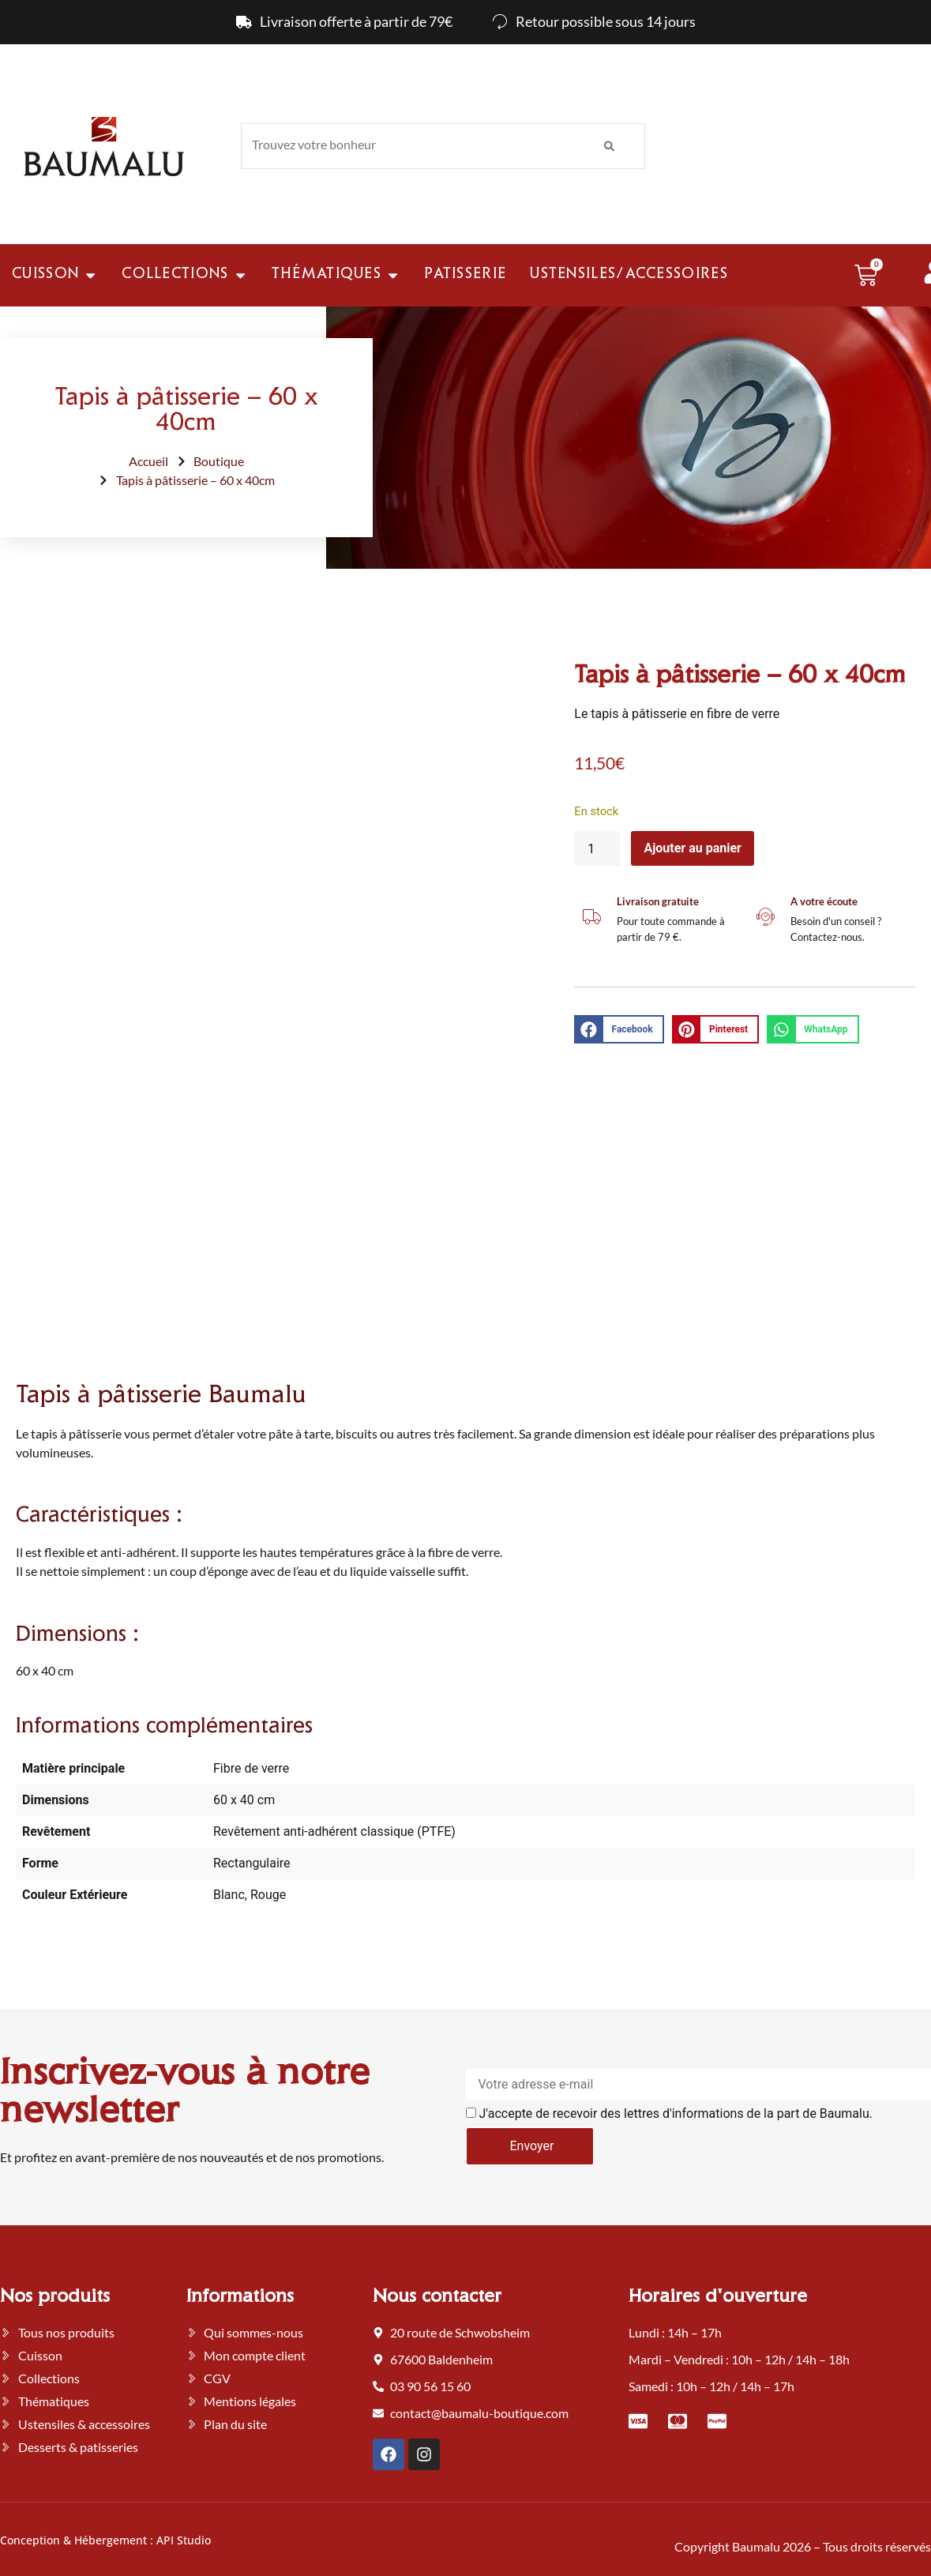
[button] (618, 1029)
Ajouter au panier (692, 848)
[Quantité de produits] (597, 848)
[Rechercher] (609, 146)
